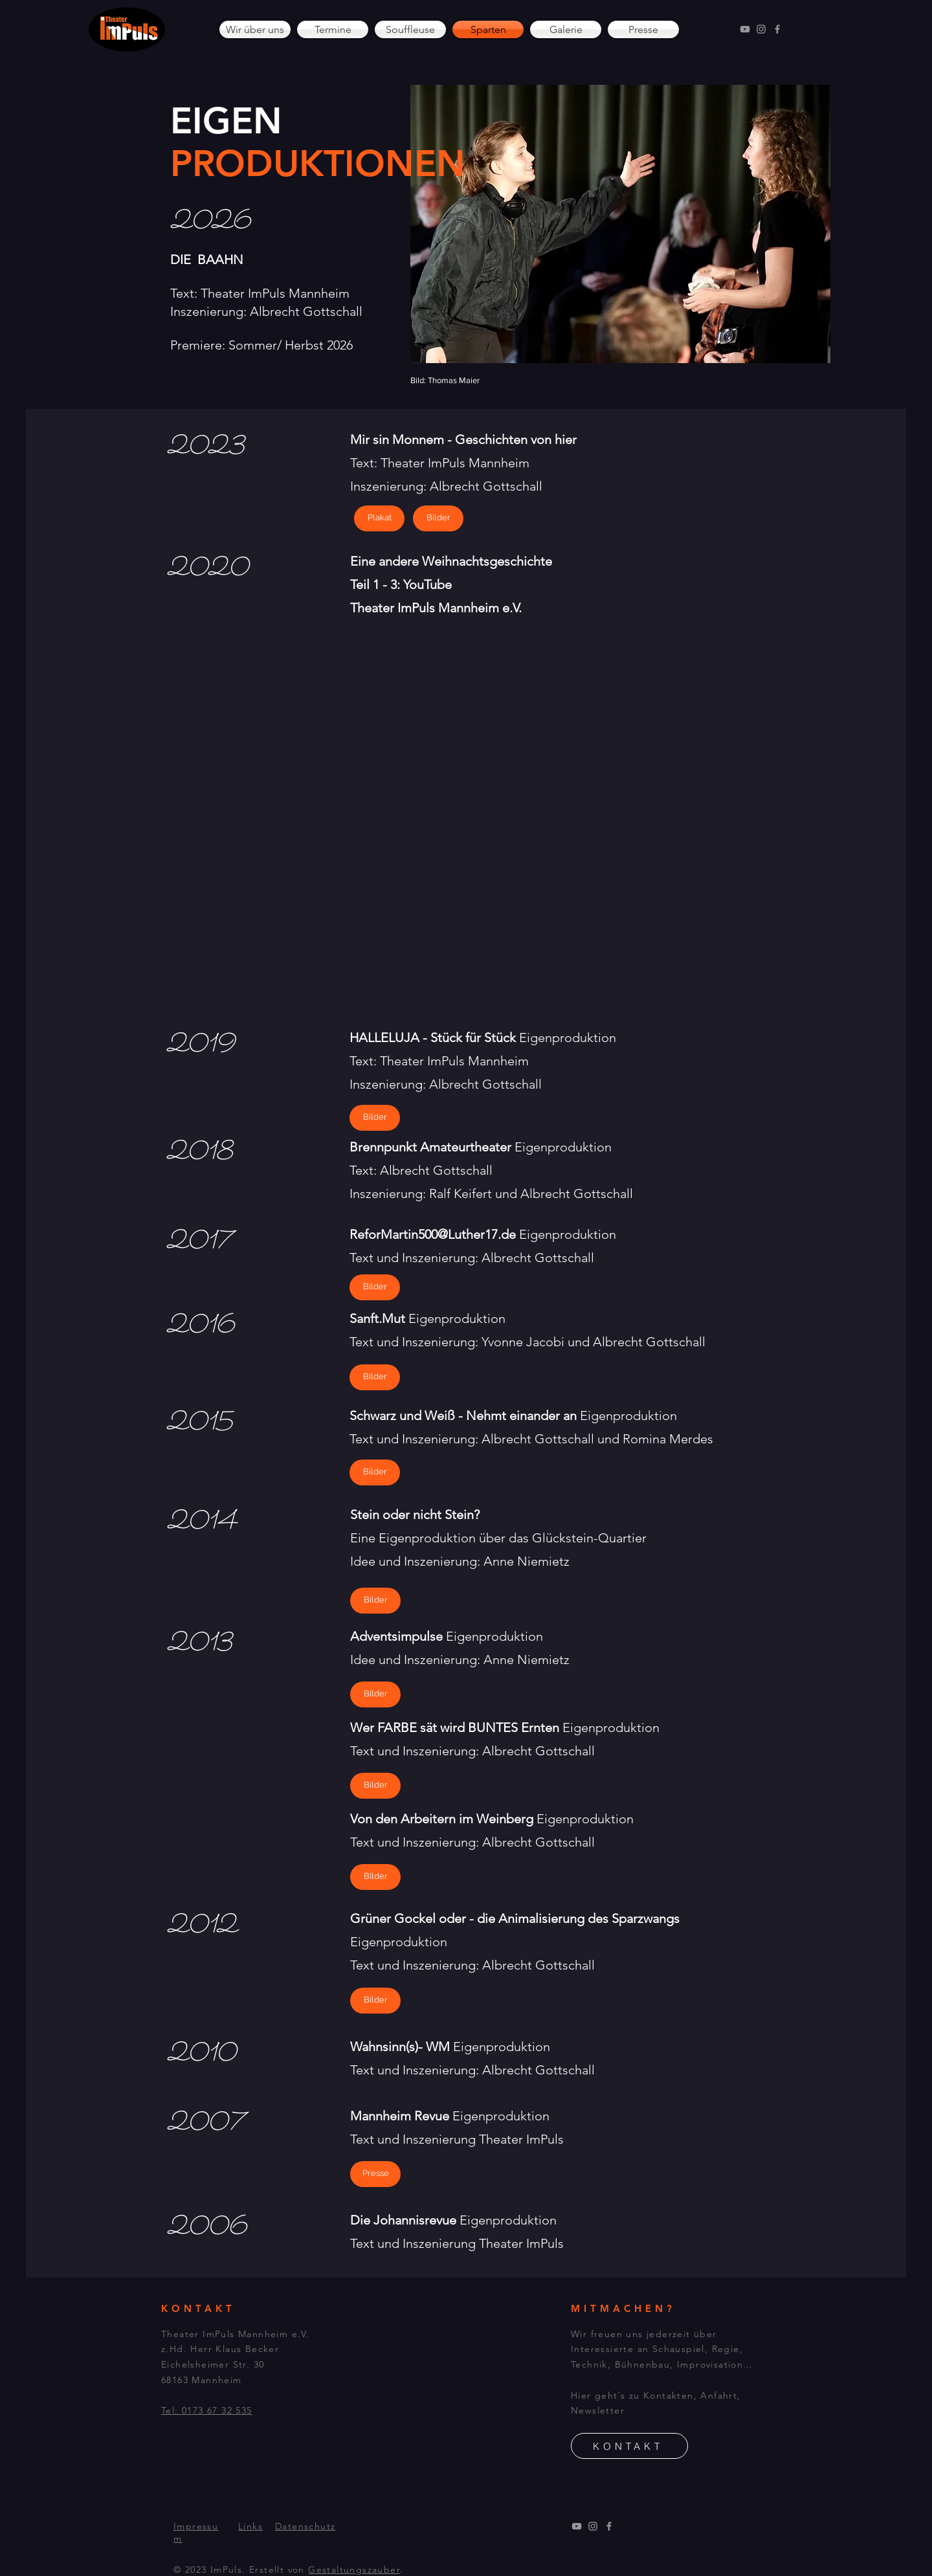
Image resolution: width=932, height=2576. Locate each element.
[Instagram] (761, 29)
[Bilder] (375, 1118)
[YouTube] (745, 29)
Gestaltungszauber (354, 2569)
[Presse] (375, 2174)
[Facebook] (777, 29)
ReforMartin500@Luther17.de (433, 1234)
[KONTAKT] (629, 2446)
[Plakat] (379, 518)
